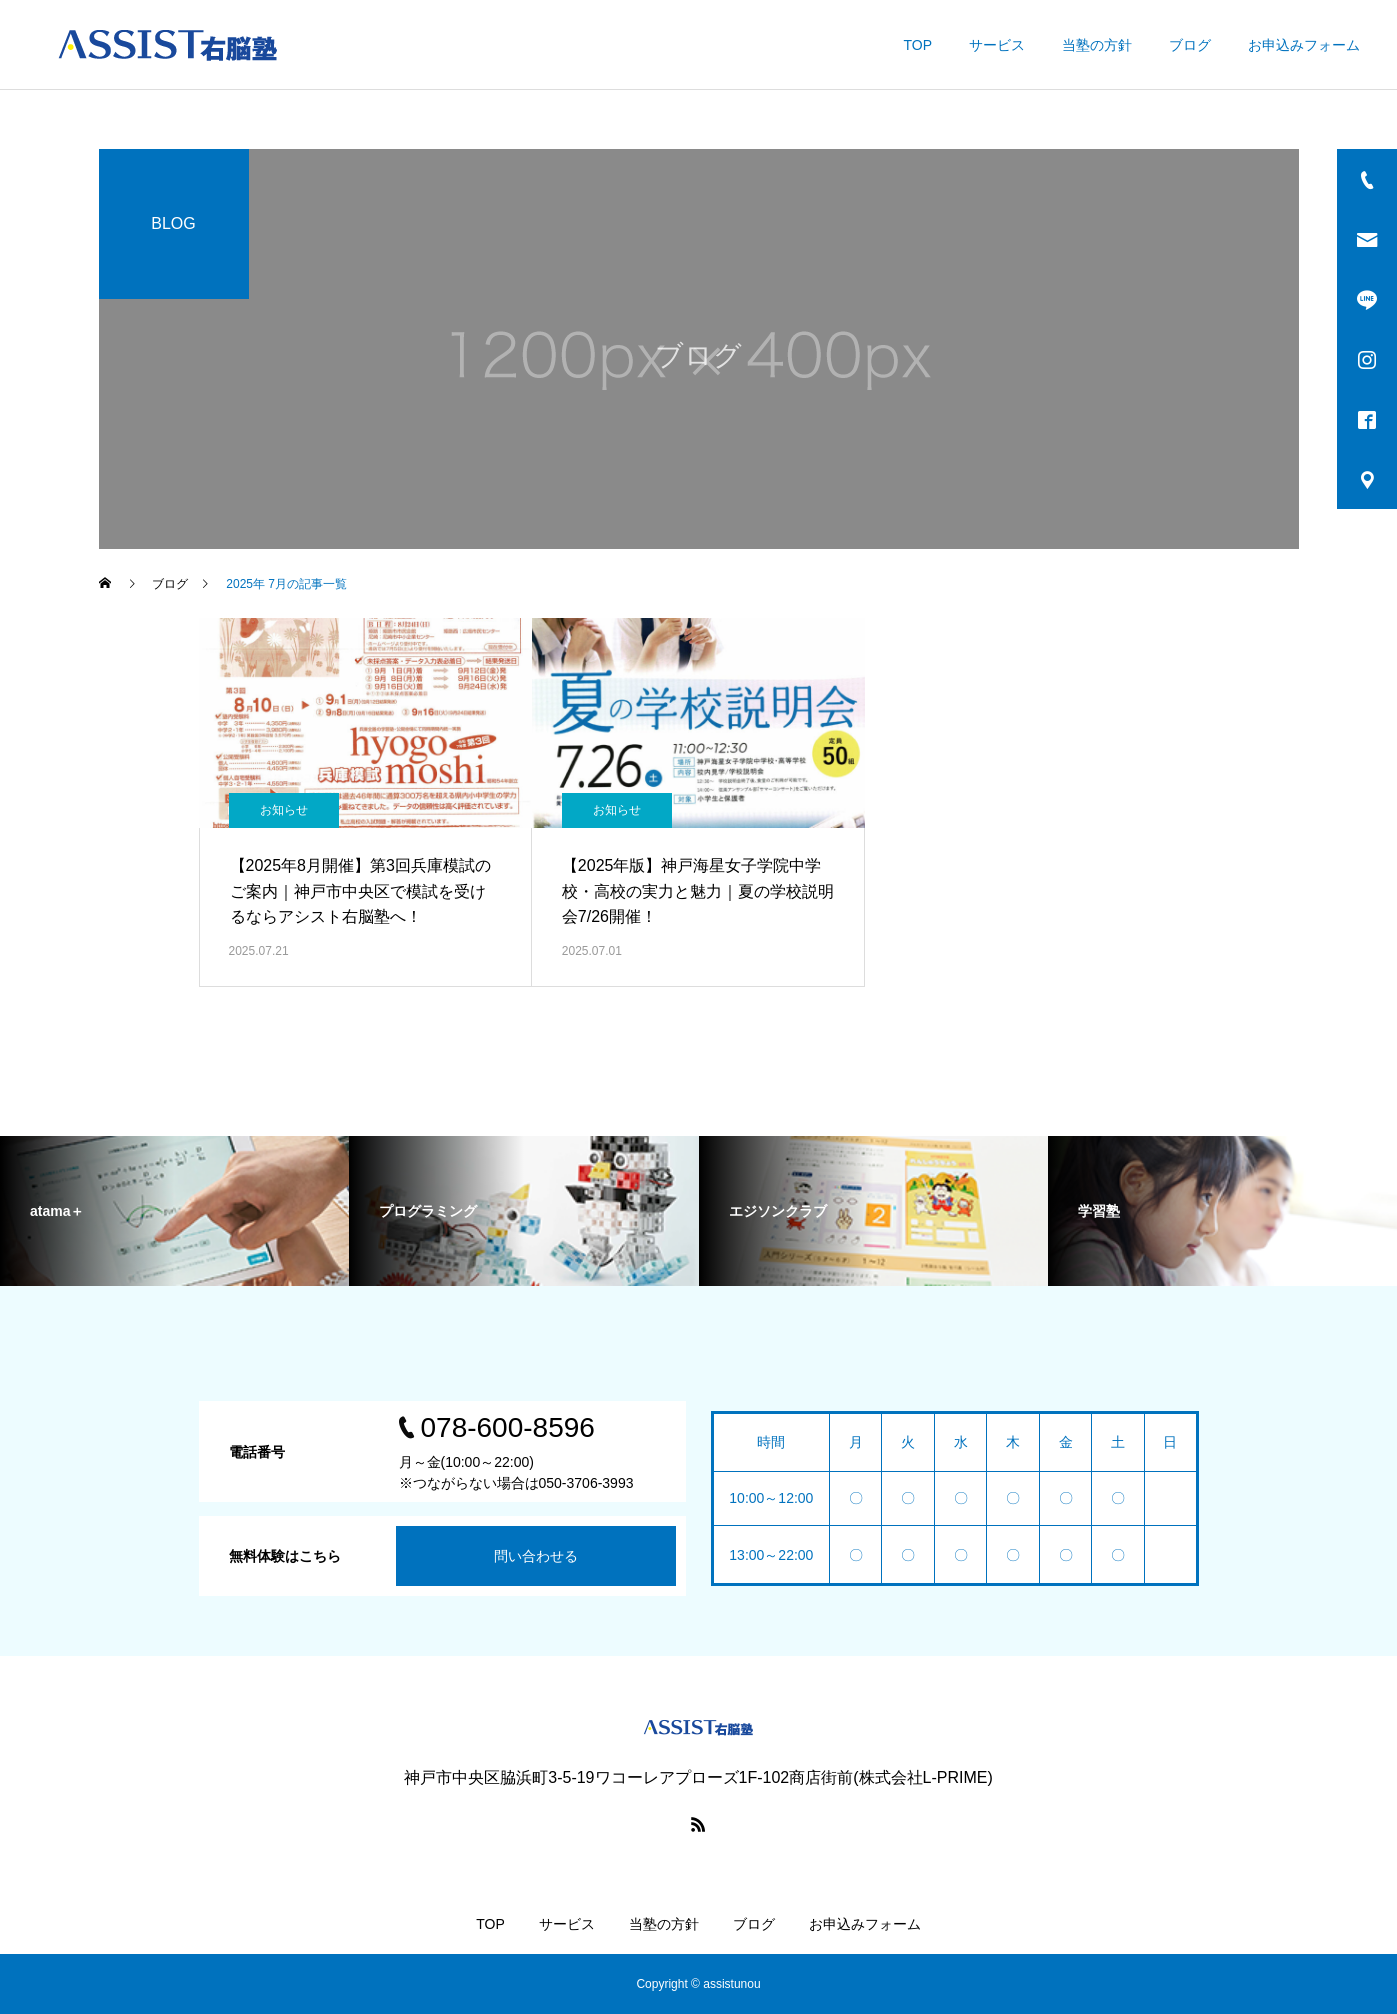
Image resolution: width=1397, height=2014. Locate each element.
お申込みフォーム (1304, 45)
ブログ (1190, 45)
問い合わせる (536, 1556)
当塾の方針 (1097, 45)
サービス (997, 45)
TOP (917, 45)
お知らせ (284, 810)
